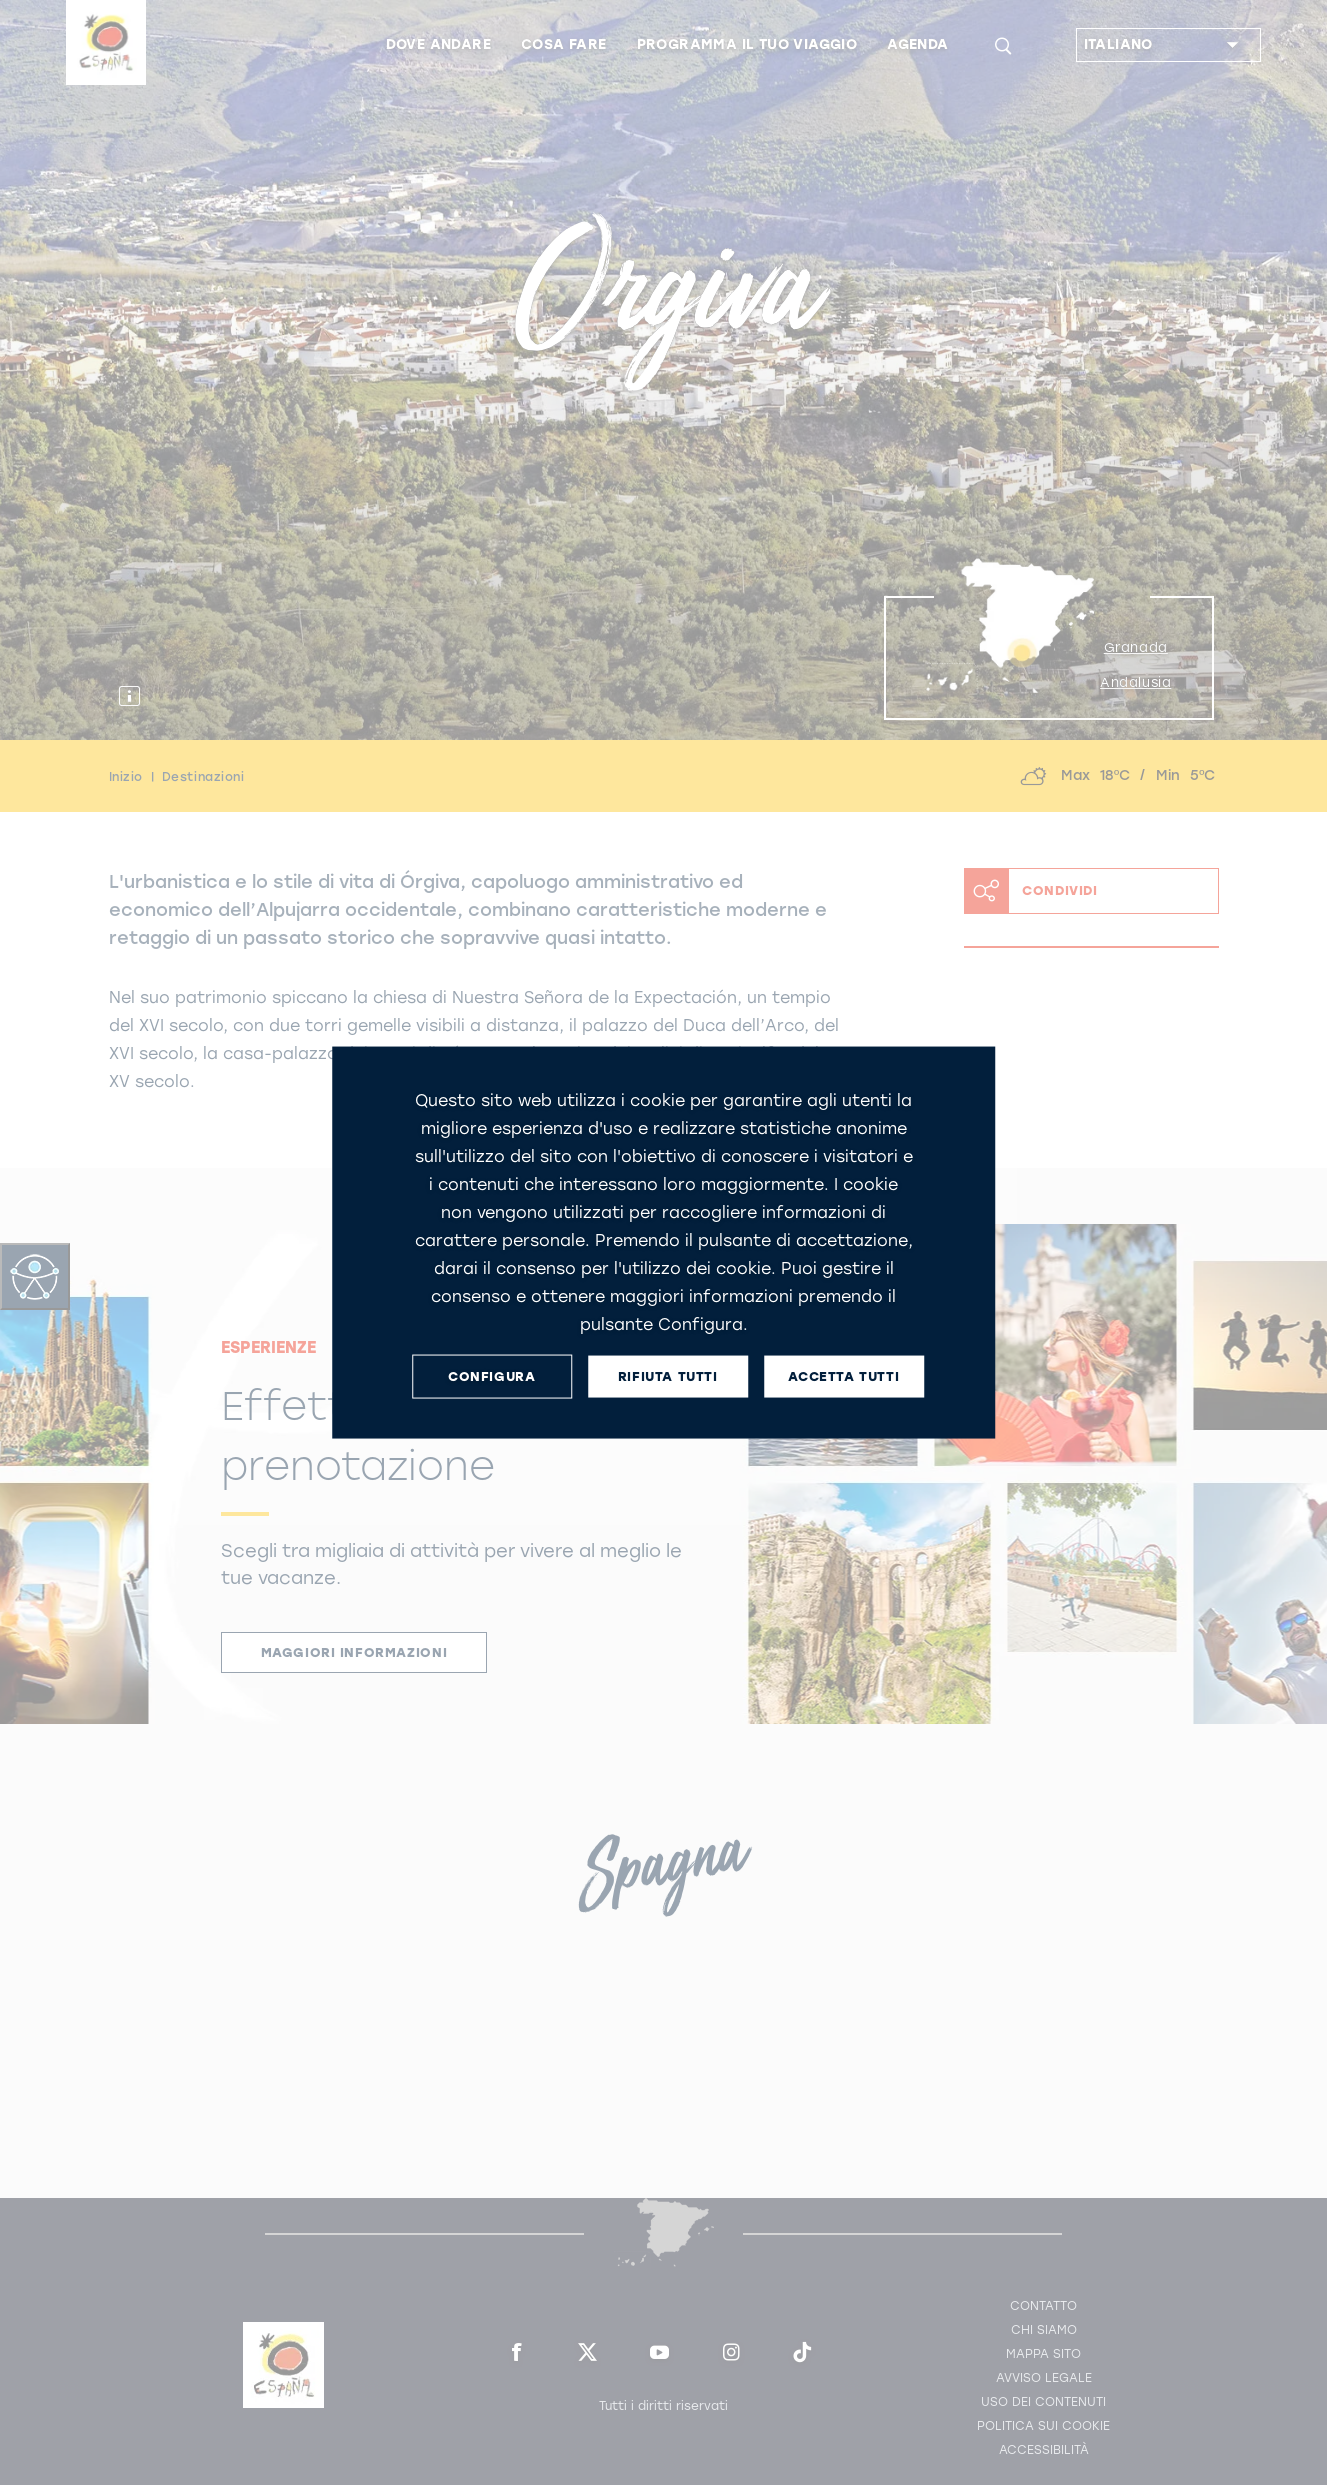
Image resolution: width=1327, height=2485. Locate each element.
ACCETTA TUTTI (843, 1376)
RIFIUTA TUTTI (668, 1376)
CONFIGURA (491, 1376)
